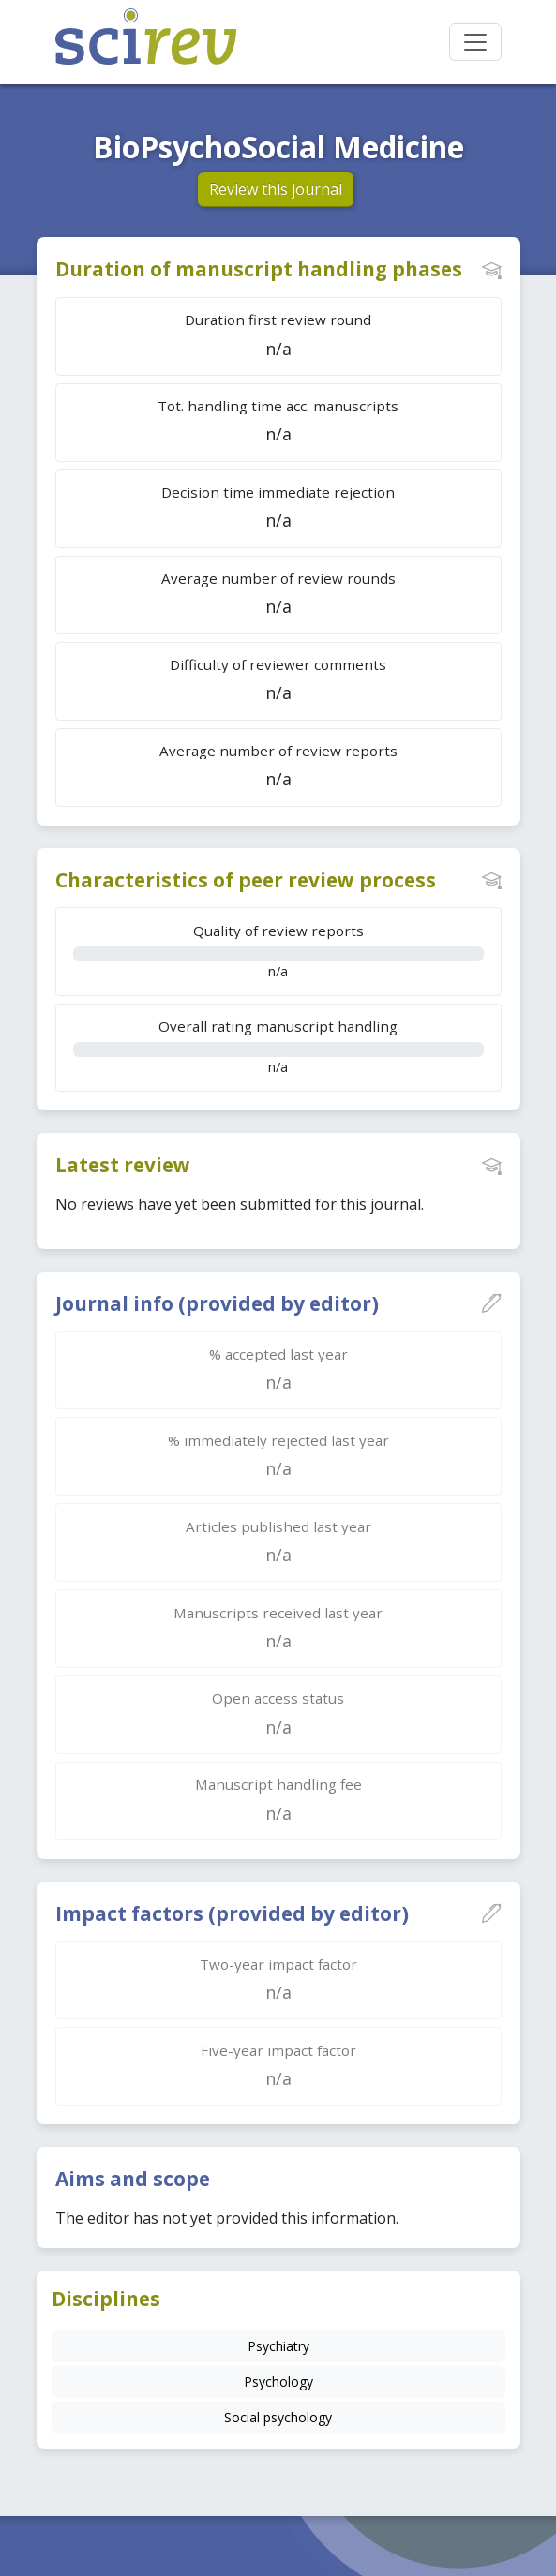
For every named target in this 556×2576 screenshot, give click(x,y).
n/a (278, 950)
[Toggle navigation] (475, 42)
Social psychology (278, 2417)
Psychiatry (278, 2346)
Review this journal (275, 189)
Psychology (278, 2381)
